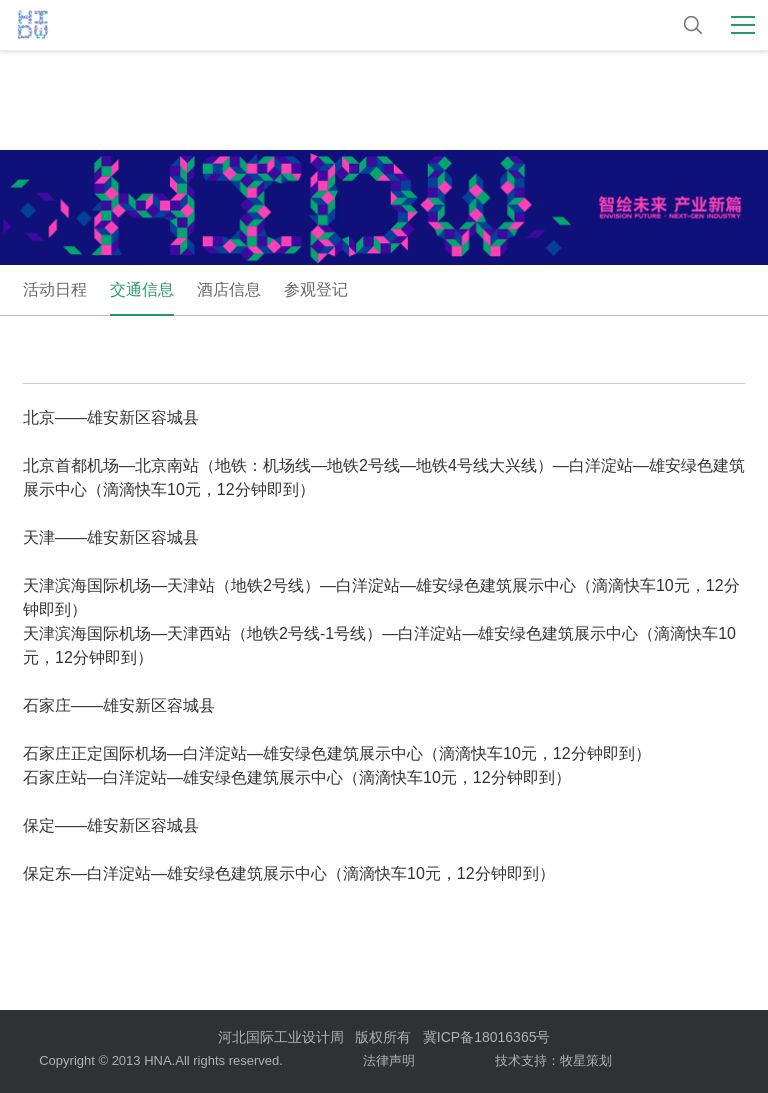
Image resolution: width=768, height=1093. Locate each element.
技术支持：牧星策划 (553, 1060)
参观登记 (316, 289)
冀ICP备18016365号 (487, 1037)
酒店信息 (229, 289)
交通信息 (142, 289)
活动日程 (55, 289)
